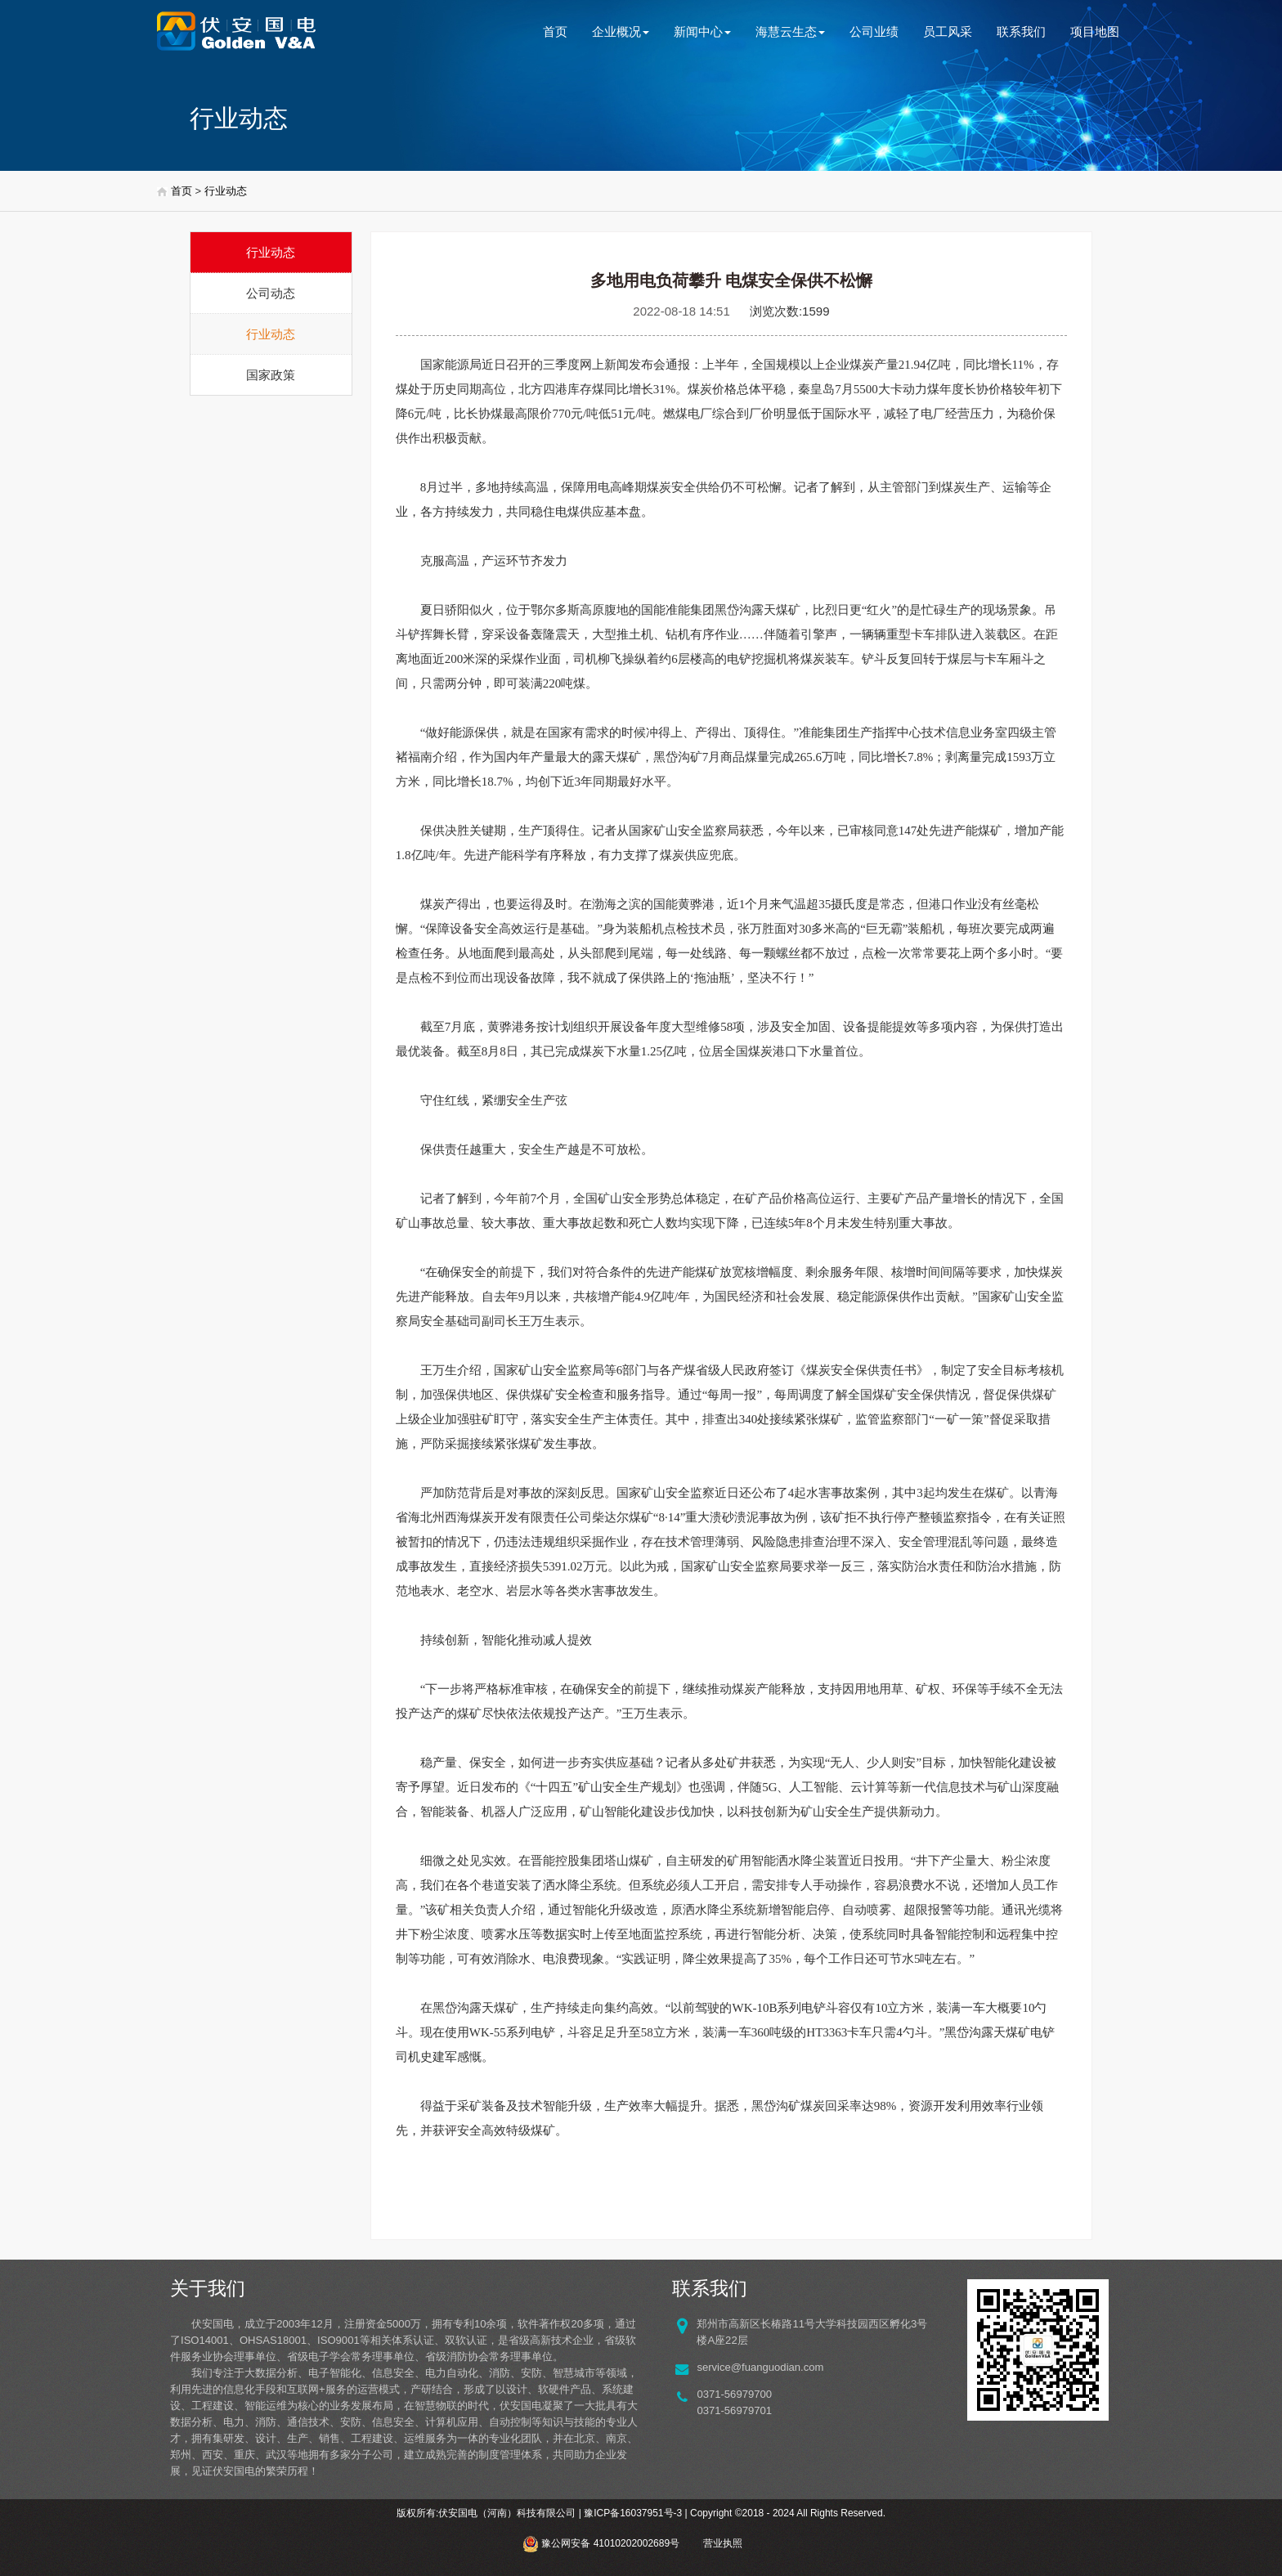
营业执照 (722, 2543)
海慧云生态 (790, 31)
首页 (555, 31)
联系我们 (1021, 31)
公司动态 (270, 293)
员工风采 (947, 31)
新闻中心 (702, 31)
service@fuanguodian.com (760, 2367)
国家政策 (270, 375)
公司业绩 (874, 31)
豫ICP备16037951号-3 (633, 2513)
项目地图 (1094, 31)
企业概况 (620, 31)
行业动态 (225, 191)
